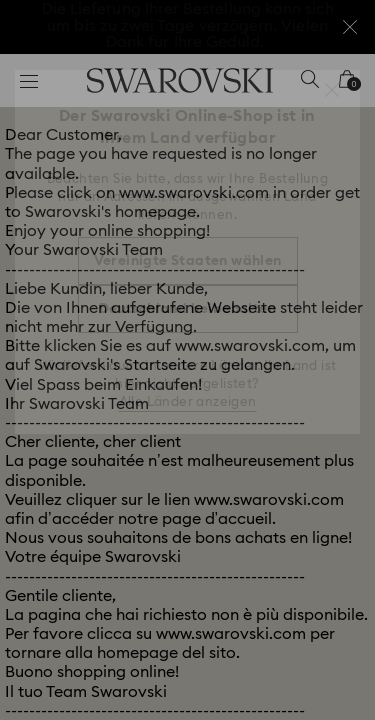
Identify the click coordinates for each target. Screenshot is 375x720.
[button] (332, 90)
